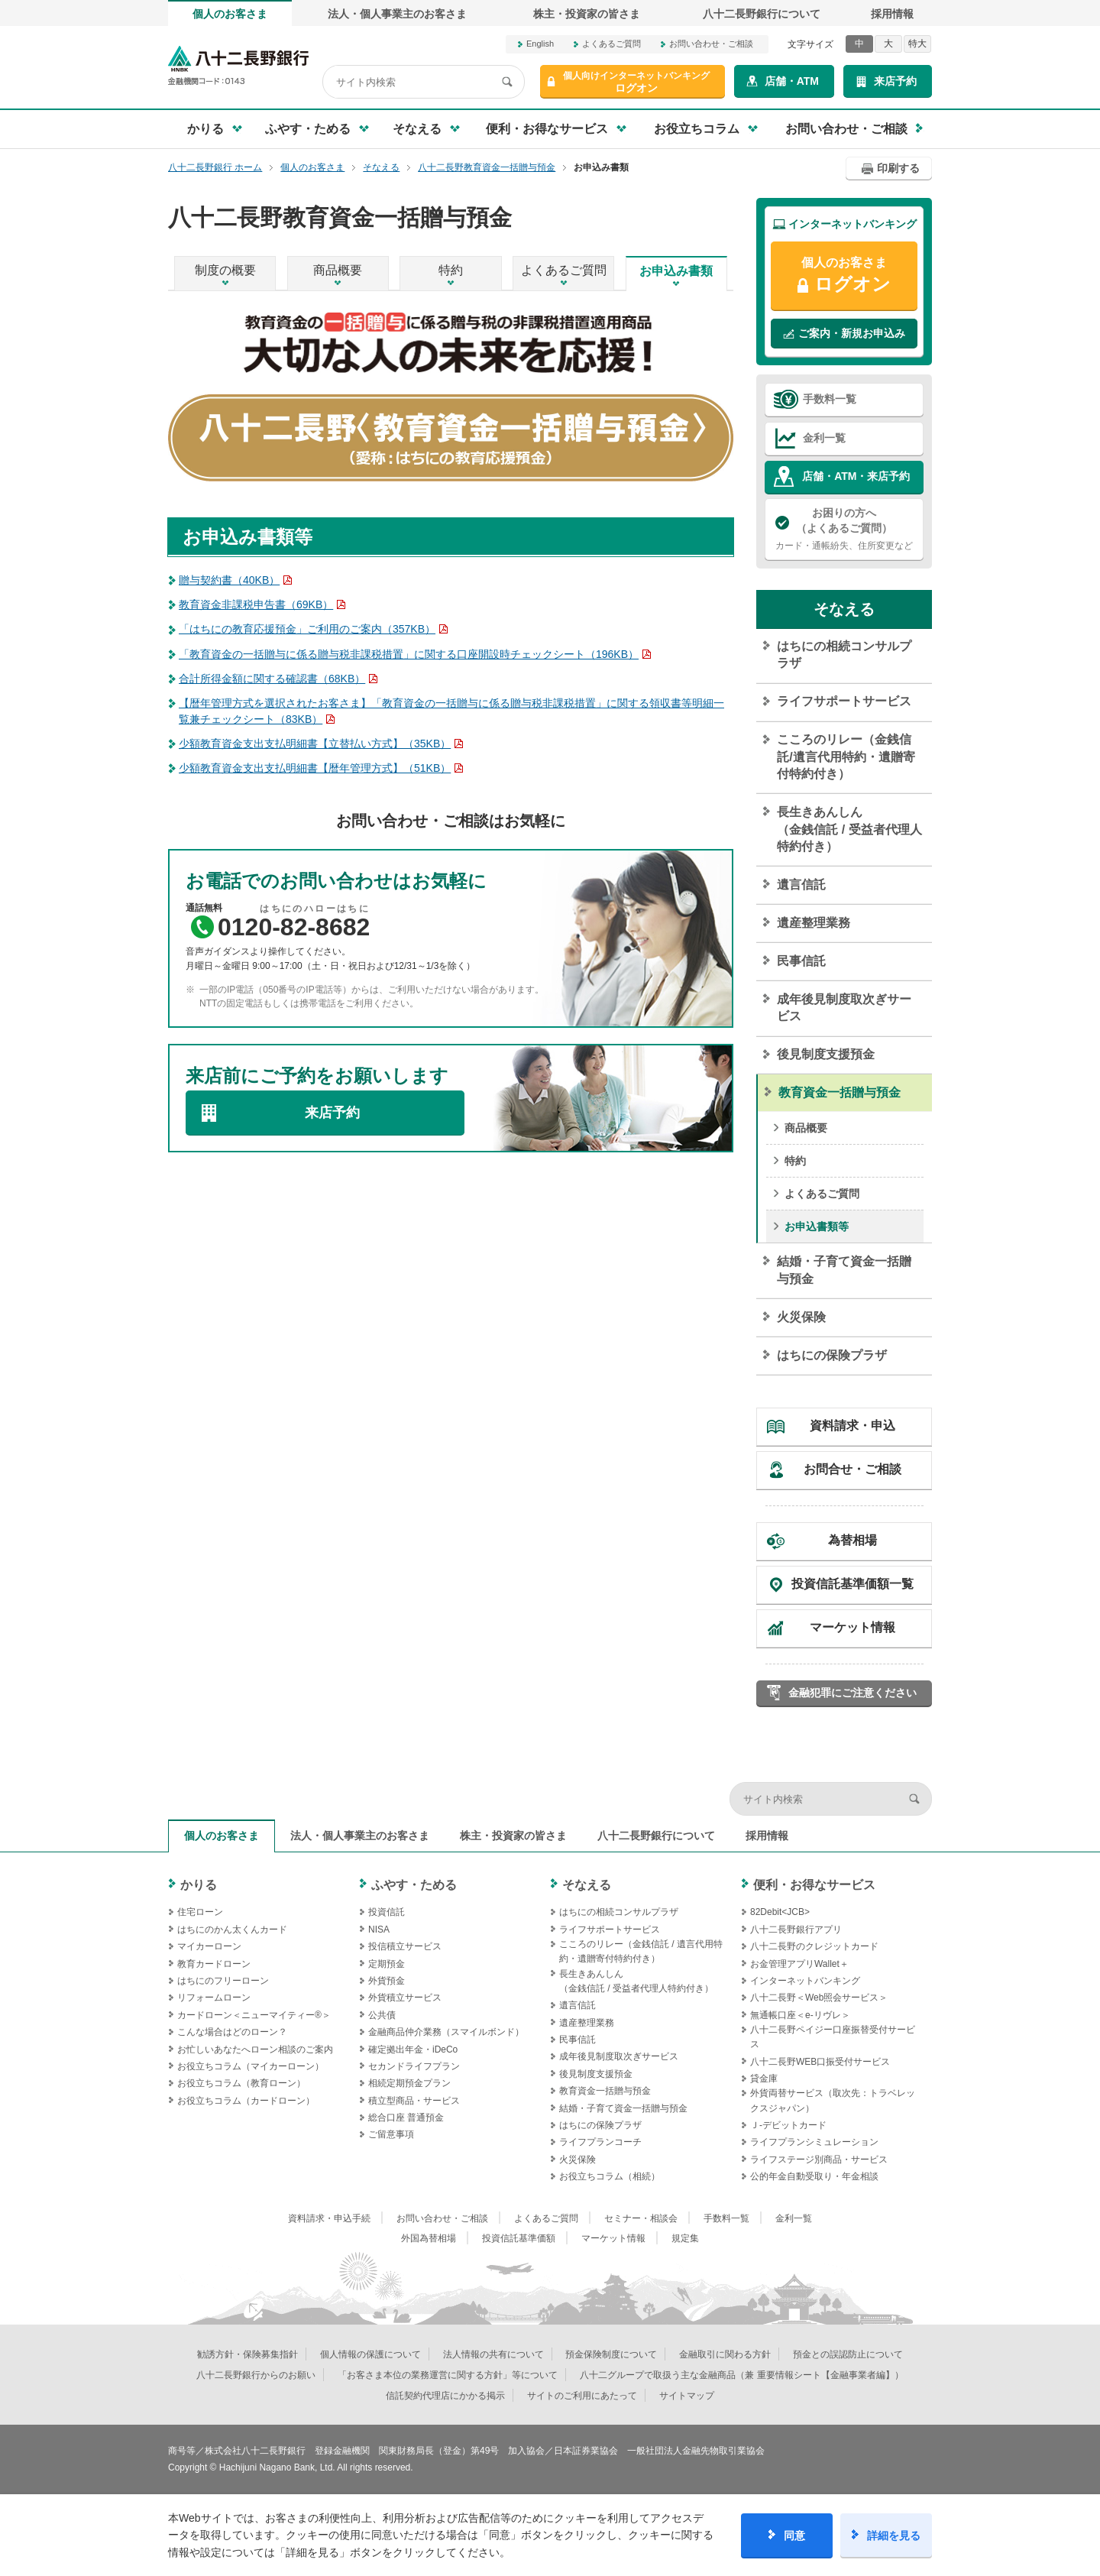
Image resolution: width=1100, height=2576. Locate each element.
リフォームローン (214, 1997)
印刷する (898, 168)
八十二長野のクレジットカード (814, 1946)
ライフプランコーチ (600, 2142)
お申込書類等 (817, 1226)
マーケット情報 (852, 1627)
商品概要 (337, 270)
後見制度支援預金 (826, 1054)
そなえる (844, 609)
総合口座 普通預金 (406, 2117)
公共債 (382, 2015)
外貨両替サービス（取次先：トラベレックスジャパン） (832, 2100)
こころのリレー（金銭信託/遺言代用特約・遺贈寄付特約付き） (845, 756)
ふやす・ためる (414, 1884)
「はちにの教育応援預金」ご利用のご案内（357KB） (307, 629)
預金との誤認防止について (848, 2354)
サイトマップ (686, 2395)
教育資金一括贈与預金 (839, 1092)
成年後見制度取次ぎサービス (844, 1007)
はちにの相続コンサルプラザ (844, 654)
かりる (198, 1884)
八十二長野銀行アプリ (796, 1929)
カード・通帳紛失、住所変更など (844, 528)
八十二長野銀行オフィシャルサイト (238, 65)
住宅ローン (200, 1912)
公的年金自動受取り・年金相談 (814, 2176)
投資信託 (386, 1912)
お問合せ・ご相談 (852, 1469)
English (540, 43)
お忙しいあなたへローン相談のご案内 (255, 2049)
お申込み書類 (676, 270)
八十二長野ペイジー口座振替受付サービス (832, 2036)
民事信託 (801, 960)
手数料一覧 (829, 399)
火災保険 (801, 1317)
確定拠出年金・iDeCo (413, 2049)
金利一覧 (824, 438)
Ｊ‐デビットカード (788, 2125)
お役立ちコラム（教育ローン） (241, 2083)
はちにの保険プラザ (832, 1355)
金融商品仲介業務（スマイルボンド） (446, 2032)
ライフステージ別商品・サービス (819, 2159)
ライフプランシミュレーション (814, 2142)
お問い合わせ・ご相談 (711, 43)
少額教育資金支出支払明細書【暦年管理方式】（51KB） (315, 768)
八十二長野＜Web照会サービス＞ (819, 1997)
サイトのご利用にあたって (582, 2395)
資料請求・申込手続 (329, 2218)
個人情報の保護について (370, 2354)
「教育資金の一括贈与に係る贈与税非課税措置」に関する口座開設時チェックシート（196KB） (409, 654)
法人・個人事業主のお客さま (397, 14)
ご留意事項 (391, 2134)
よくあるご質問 (611, 43)
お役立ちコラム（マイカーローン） (250, 2066)
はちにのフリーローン (223, 1980)
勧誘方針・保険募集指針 (247, 2354)
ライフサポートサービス (844, 701)
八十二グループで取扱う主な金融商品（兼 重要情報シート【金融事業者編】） (741, 2375)
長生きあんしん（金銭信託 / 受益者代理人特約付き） (849, 829)
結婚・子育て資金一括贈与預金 (844, 1270)
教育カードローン (214, 1964)
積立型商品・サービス (414, 2100)
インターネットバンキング (805, 1980)
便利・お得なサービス (814, 1884)
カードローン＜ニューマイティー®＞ (254, 2015)
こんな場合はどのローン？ (232, 2032)
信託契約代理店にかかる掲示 (445, 2395)
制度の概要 (225, 270)
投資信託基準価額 (518, 2238)
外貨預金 (386, 1980)
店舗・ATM (792, 81)
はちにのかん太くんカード (232, 1929)
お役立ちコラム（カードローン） (246, 2100)
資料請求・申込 (852, 1425)
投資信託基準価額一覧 (852, 1583)
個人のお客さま (229, 14)
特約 (450, 270)
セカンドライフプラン (414, 2066)
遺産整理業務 (813, 922)
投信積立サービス (405, 1946)
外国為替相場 (428, 2238)
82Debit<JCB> (780, 1912)
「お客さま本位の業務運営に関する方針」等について (448, 2375)
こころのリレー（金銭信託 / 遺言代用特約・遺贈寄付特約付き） (641, 1951)
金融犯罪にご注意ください (852, 1693)
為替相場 (852, 1540)
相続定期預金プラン (409, 2083)
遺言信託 (801, 884)
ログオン (636, 82)
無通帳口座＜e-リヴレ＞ (800, 2015)
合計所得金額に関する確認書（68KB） (272, 678)
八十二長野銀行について (761, 14)
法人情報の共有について (493, 2354)
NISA (379, 1929)
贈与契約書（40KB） (229, 580)
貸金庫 (764, 2078)
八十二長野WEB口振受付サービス (820, 2061)
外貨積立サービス (405, 1997)
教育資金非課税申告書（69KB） (256, 604)
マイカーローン (209, 1946)
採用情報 (892, 14)
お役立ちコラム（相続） (609, 2176)
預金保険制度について (611, 2354)
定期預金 (386, 1964)
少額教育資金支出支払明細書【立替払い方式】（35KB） (315, 743)
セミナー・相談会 (641, 2218)
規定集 (685, 2238)
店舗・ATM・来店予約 (856, 476)
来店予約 (895, 81)
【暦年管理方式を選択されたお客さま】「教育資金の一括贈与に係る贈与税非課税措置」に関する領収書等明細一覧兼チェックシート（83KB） (451, 711)
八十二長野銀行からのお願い (255, 2375)
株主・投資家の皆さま (586, 14)
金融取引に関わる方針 (725, 2354)
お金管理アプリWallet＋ (799, 1964)
